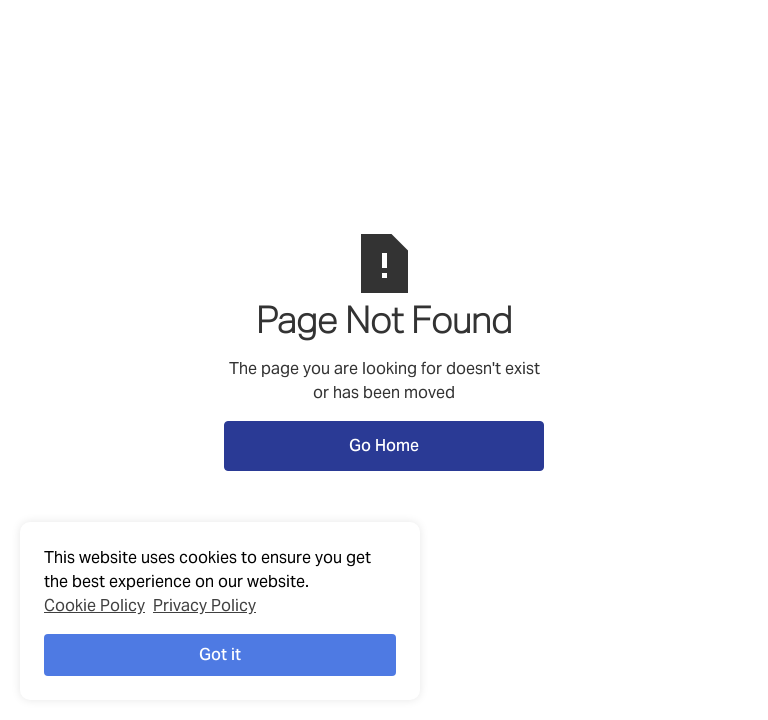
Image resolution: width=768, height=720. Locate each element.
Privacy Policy (204, 605)
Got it (220, 654)
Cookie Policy (94, 605)
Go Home (384, 445)
